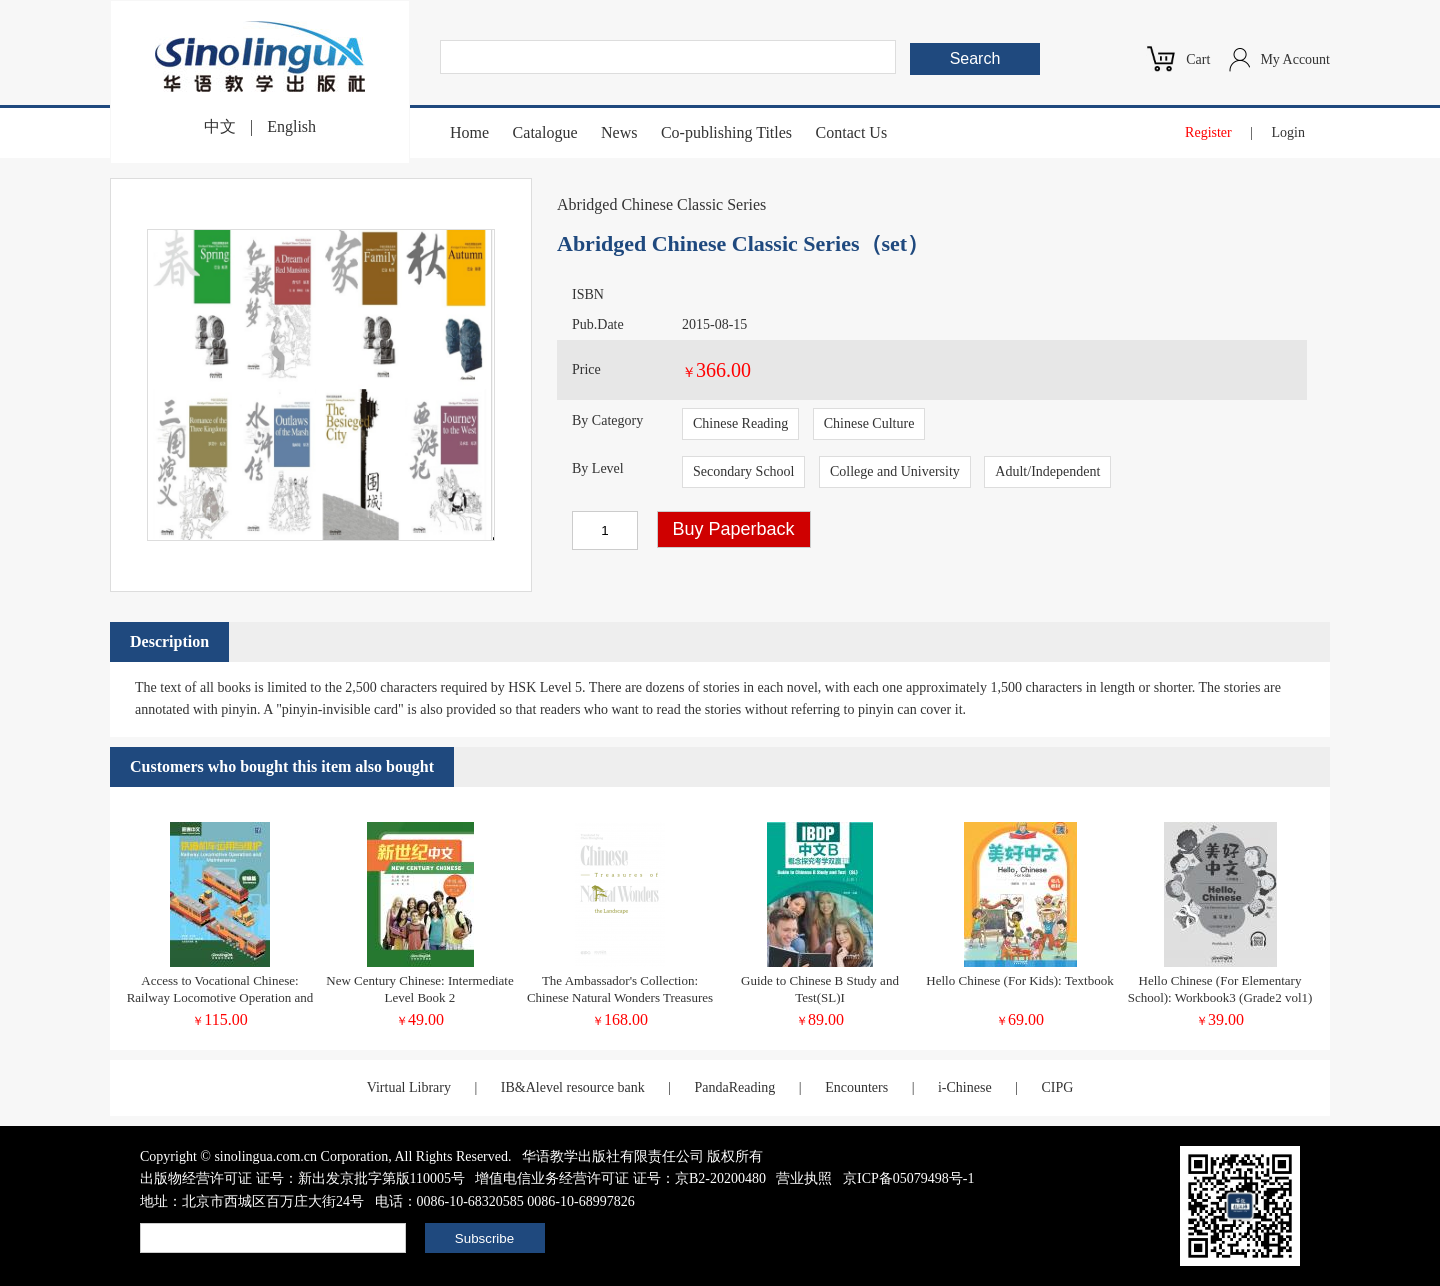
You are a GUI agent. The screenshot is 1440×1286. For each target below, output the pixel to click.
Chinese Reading (740, 423)
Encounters (856, 1087)
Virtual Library (409, 1087)
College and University (895, 471)
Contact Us (852, 132)
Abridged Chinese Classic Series (661, 204)
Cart (1198, 59)
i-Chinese (965, 1087)
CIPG (1057, 1087)
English (291, 126)
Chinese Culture (869, 423)
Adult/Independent (1047, 471)
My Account (1295, 59)
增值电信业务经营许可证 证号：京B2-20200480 (620, 1178)
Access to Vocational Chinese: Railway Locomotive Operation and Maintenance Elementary (220, 997)
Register (1208, 132)
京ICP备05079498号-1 (908, 1178)
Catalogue (545, 132)
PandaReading (734, 1087)
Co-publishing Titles (726, 132)
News (619, 132)
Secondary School (743, 471)
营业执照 (804, 1178)
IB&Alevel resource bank (573, 1087)
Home (469, 132)
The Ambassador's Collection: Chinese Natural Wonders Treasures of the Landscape (620, 997)
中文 (220, 126)
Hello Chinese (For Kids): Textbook (1019, 980)
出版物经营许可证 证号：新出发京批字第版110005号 (302, 1178)
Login (1288, 132)
